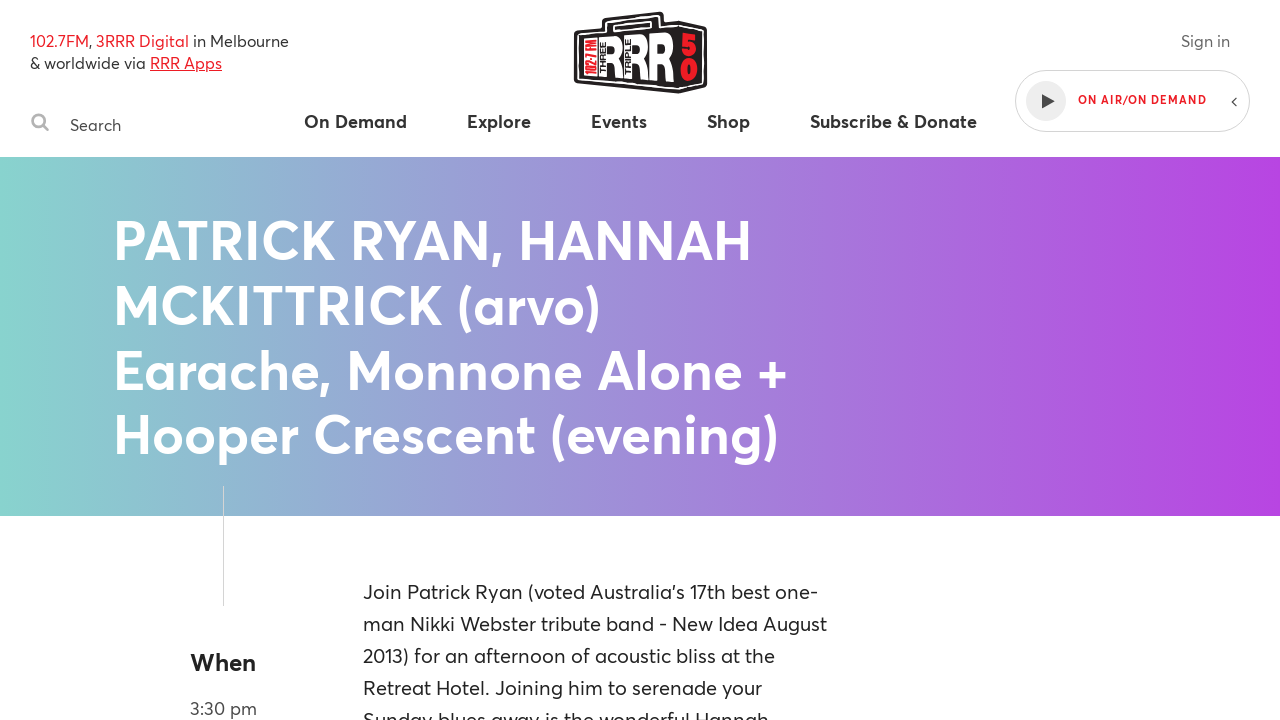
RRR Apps (186, 62)
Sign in (1205, 40)
